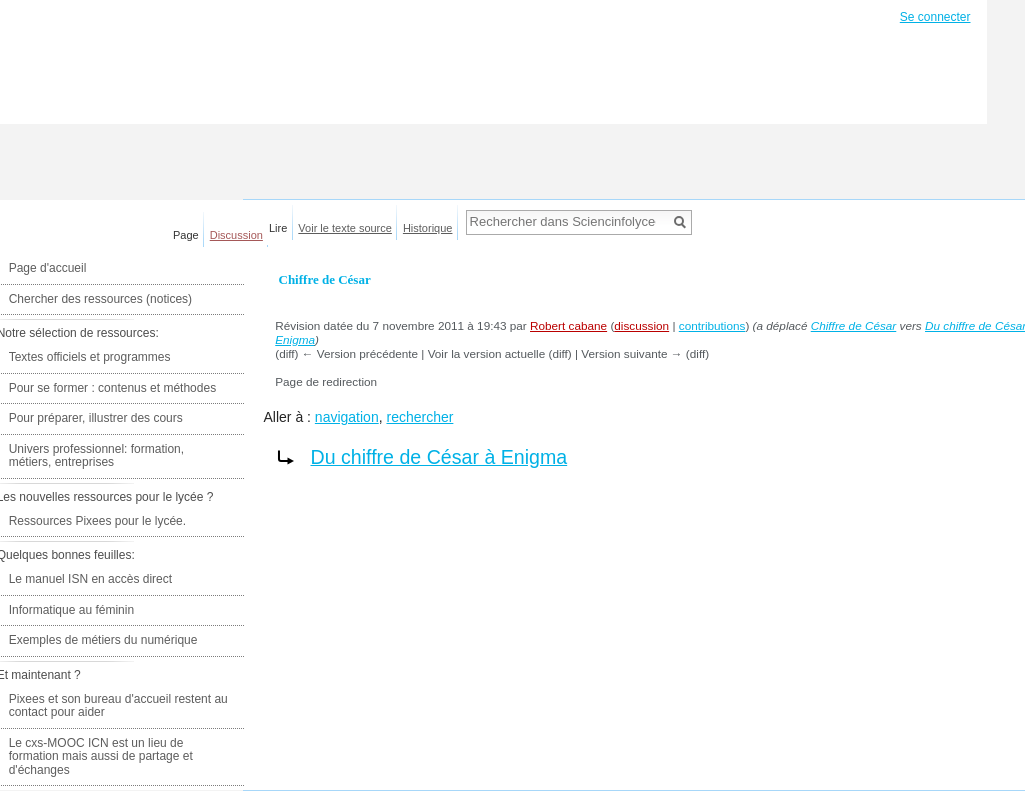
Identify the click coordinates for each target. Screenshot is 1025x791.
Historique (428, 228)
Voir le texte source (345, 228)
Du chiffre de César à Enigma (439, 457)
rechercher (419, 417)
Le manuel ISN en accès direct (90, 579)
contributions (712, 325)
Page (186, 235)
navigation (347, 417)
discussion (641, 325)
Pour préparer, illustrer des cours (96, 418)
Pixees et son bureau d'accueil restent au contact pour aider (118, 706)
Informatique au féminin (71, 610)
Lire (278, 228)
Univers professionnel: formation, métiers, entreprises (96, 456)
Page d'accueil (48, 268)
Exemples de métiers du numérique (103, 640)
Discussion (236, 235)
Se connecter (935, 17)
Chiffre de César (854, 325)
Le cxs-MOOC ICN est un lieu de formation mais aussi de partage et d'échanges (101, 756)
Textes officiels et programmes (90, 357)
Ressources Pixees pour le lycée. (97, 521)
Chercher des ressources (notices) (100, 299)
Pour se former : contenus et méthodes (112, 388)
